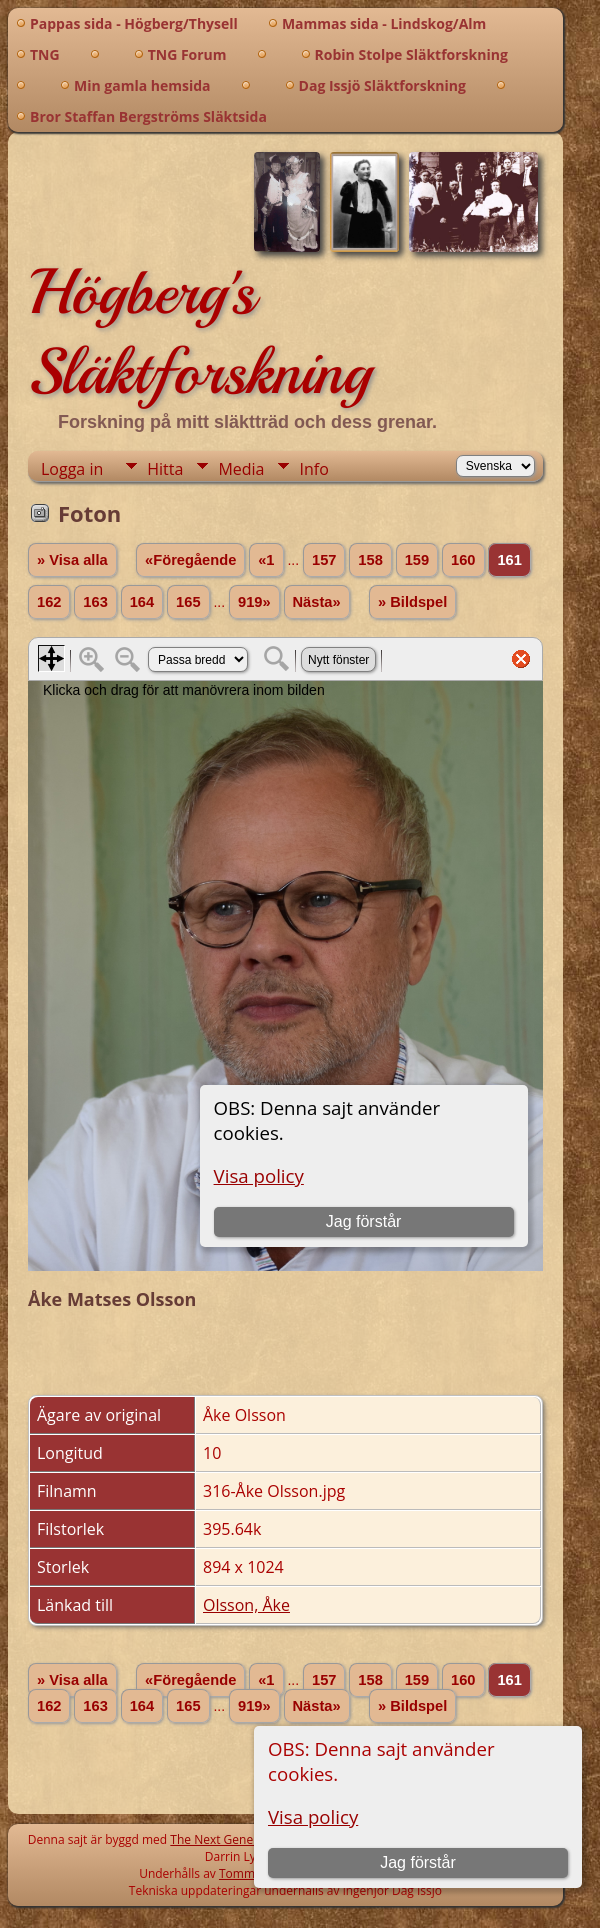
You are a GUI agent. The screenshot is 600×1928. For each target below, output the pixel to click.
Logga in (72, 469)
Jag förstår (418, 1862)
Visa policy (313, 1816)
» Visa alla (72, 560)
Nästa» (317, 602)
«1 (266, 560)
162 (49, 602)
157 (324, 560)
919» (254, 602)
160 (463, 560)
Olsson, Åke (246, 1605)
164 (142, 602)
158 (370, 560)
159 (417, 560)
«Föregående (190, 560)
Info (313, 469)
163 (95, 602)
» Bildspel (412, 602)
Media (241, 469)
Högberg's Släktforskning (199, 332)
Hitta (165, 469)
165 (188, 602)
